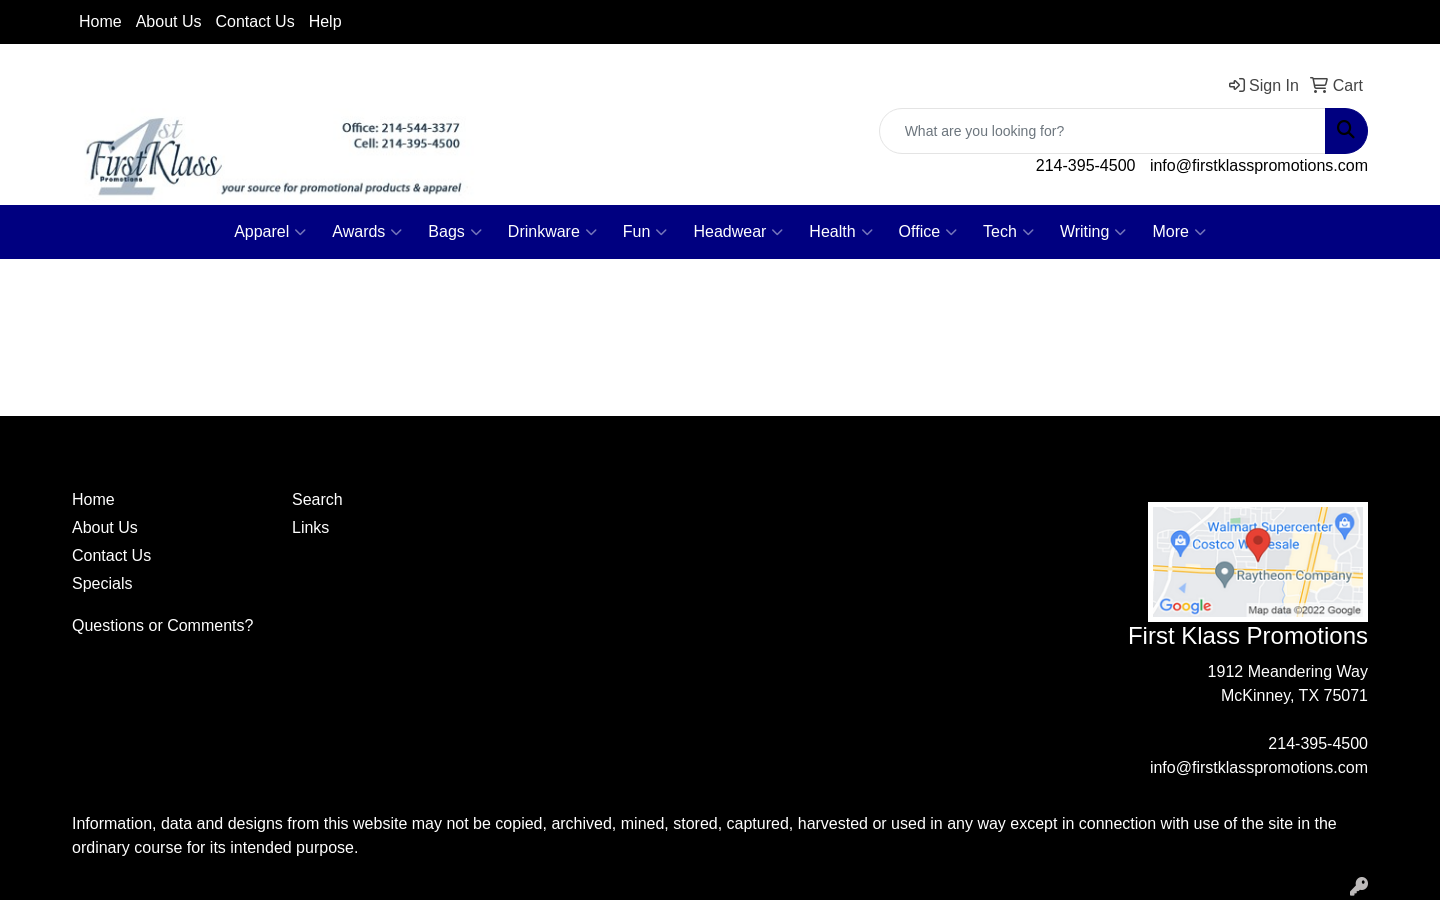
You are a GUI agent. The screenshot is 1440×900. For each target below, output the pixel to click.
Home (100, 21)
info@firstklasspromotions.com (1259, 165)
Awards (367, 232)
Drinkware (552, 232)
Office (928, 232)
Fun (645, 232)
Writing (1093, 232)
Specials (102, 583)
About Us (169, 21)
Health (840, 232)
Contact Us (255, 21)
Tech (1008, 232)
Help (325, 21)
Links (310, 527)
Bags (454, 232)
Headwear (738, 232)
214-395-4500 (1086, 165)
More (1178, 232)
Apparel (270, 232)
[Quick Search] (1102, 131)
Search (317, 499)
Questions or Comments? (162, 625)
